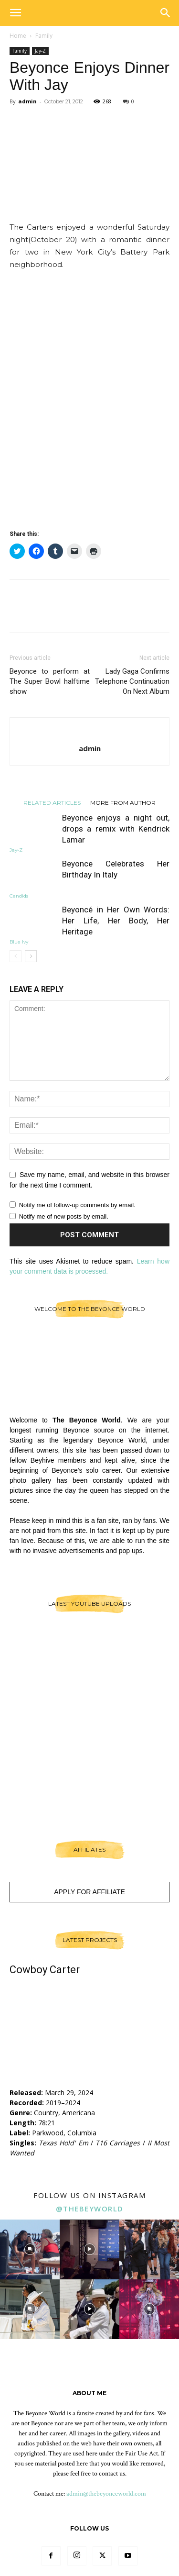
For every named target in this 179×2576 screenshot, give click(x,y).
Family (44, 36)
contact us (112, 2473)
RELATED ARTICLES (52, 802)
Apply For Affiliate (89, 1892)
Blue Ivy (19, 942)
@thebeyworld (90, 2208)
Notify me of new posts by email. (63, 1216)
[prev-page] (15, 956)
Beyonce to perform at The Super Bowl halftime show (50, 681)
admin (27, 101)
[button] (15, 13)
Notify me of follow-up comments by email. (77, 1205)
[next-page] (31, 956)
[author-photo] (89, 732)
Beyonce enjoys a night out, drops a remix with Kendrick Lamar (115, 828)
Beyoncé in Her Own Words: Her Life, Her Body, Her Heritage (115, 920)
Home (18, 36)
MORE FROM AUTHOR (123, 802)
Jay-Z (40, 50)
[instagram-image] (30, 2249)
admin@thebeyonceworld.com (106, 2493)
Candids (19, 896)
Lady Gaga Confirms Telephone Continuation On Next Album (132, 681)
